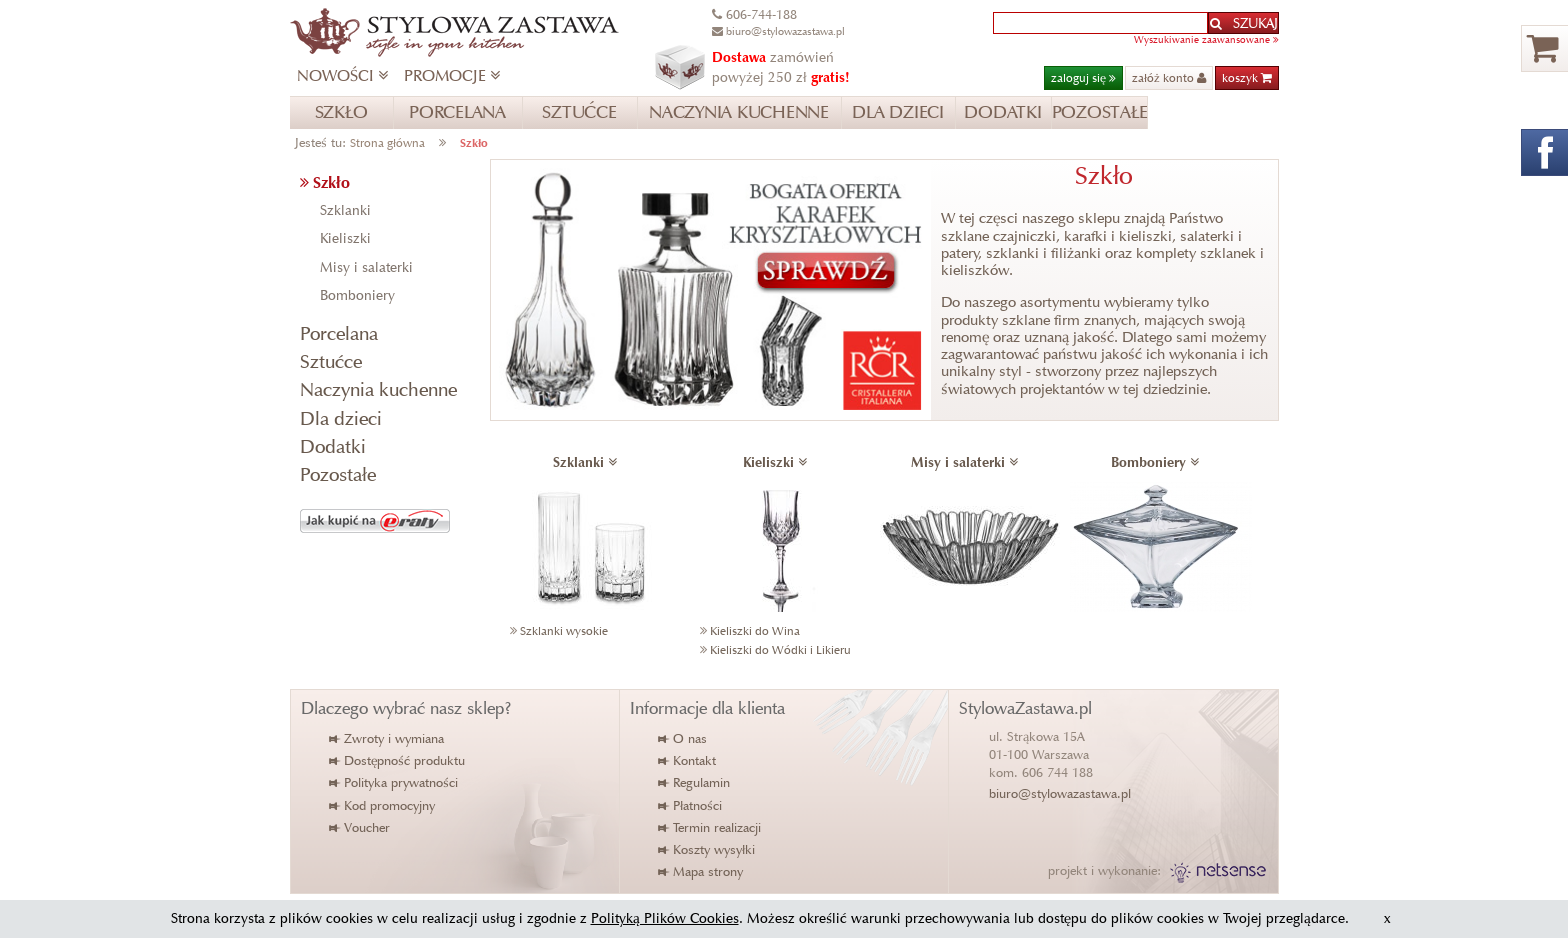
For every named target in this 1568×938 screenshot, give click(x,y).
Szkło (474, 142)
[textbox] (1100, 23)
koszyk (1247, 77)
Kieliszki (345, 238)
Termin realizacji (710, 827)
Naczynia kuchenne (378, 389)
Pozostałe (338, 474)
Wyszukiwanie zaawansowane (1206, 39)
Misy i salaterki (366, 267)
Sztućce (331, 361)
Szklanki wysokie (564, 630)
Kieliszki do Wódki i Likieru (780, 649)
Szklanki (345, 210)
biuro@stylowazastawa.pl (1060, 793)
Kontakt (688, 760)
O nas (683, 738)
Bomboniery (357, 295)
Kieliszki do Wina (755, 630)
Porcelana (339, 333)
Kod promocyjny (383, 805)
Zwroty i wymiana (387, 738)
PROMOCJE (452, 75)
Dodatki (333, 446)
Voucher (360, 827)
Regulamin (695, 782)
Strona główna (387, 142)
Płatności (691, 805)
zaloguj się (1083, 77)
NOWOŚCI (342, 75)
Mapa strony (701, 871)
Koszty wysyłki (707, 849)
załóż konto (1169, 77)
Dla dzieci (341, 418)
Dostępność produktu (398, 760)
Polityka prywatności (394, 782)
